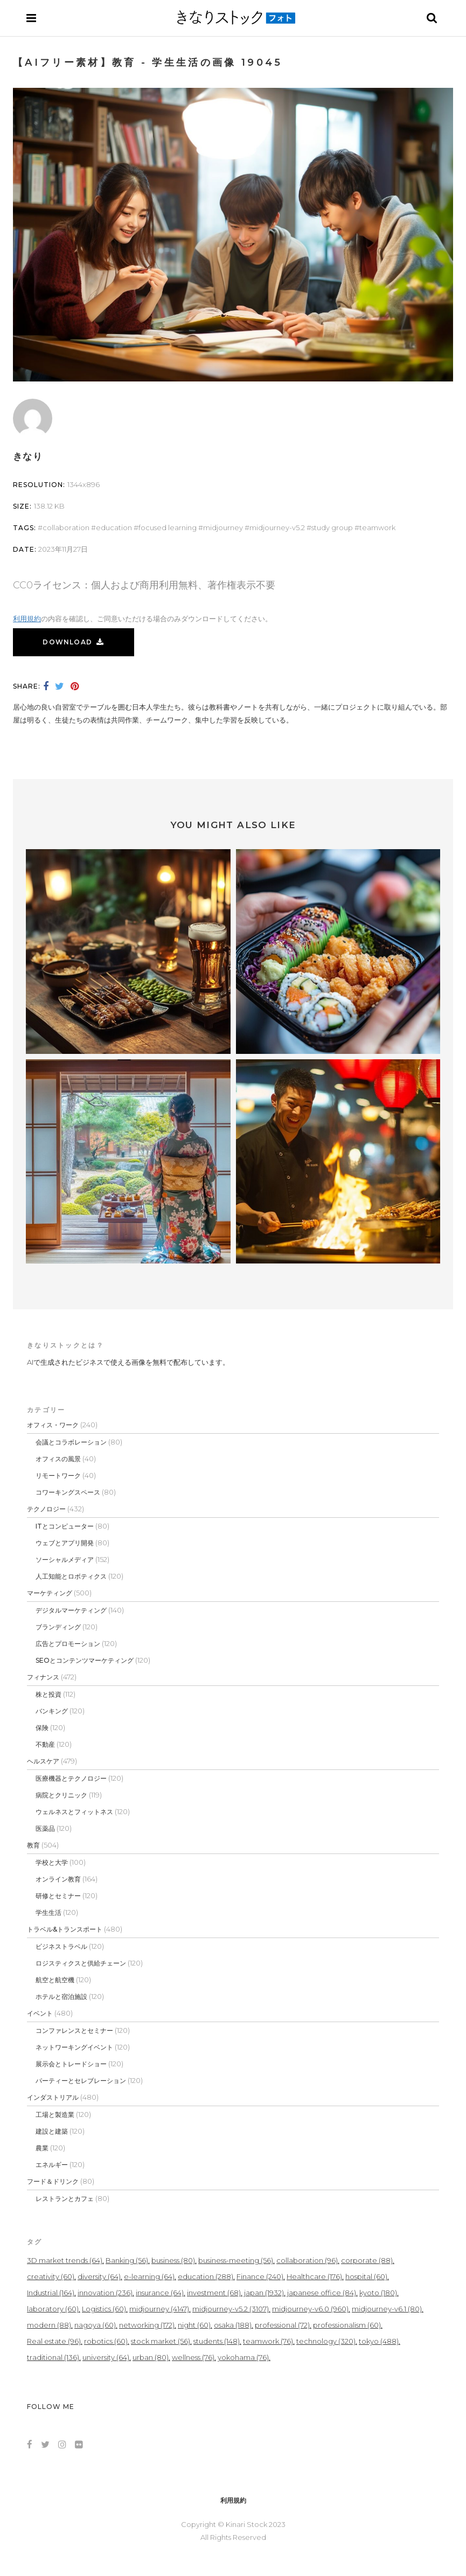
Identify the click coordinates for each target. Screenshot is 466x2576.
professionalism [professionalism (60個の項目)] (347, 2325)
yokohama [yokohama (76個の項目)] (243, 2357)
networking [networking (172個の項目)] (147, 2325)
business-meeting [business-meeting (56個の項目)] (235, 2260)
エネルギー (52, 2165)
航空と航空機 (55, 1980)
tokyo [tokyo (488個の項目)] (379, 2341)
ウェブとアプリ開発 (65, 1543)
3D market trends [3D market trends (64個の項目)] (64, 2260)
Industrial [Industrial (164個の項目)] (50, 2292)
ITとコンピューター (65, 1526)
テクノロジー (46, 1509)
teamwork (377, 527)
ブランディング (58, 1627)
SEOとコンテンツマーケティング (85, 1660)
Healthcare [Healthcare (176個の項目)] (314, 2276)
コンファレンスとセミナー (74, 2030)
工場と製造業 (55, 2114)
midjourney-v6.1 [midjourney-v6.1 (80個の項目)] (387, 2308)
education (114, 527)
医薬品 (45, 1828)
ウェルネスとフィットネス (74, 1812)
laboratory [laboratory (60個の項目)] (53, 2308)
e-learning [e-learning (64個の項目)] (149, 2276)
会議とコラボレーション (71, 1442)
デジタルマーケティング (71, 1610)
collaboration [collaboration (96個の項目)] (307, 2260)
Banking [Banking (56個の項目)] (127, 2260)
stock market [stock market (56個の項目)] (160, 2341)
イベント (40, 2013)
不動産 (45, 1744)
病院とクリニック (61, 1795)
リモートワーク (58, 1475)
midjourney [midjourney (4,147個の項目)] (159, 2308)
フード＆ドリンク (53, 2181)
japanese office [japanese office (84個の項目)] (321, 2292)
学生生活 (48, 1912)
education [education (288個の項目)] (205, 2276)
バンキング (52, 1711)
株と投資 (48, 1694)
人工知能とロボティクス (71, 1576)
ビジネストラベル (61, 1946)
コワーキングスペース (68, 1492)
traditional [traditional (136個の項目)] (53, 2357)
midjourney (223, 527)
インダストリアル (53, 2097)
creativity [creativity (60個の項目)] (50, 2276)
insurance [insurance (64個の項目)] (160, 2292)
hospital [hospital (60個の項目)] (366, 2276)
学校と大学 (52, 1862)
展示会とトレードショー (71, 2064)
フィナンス (43, 1677)
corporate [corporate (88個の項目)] (367, 2260)
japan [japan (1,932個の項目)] (264, 2292)
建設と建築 (52, 2131)
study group (332, 527)
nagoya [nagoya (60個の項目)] (95, 2325)
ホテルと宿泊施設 (61, 1996)
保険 (42, 1728)
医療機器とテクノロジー (71, 1778)
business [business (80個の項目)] (173, 2260)
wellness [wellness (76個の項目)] (193, 2357)
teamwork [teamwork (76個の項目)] (268, 2341)
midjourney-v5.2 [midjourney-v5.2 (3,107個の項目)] (230, 2308)
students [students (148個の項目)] (216, 2341)
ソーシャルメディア (65, 1560)
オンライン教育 (58, 1879)
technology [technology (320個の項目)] (326, 2341)
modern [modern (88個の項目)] (49, 2325)
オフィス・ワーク (53, 1425)
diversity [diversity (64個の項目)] (99, 2276)
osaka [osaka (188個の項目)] (233, 2325)
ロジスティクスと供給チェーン (81, 1963)
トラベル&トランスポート (64, 1929)
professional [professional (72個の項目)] (282, 2325)
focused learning (167, 527)
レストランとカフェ (65, 2199)
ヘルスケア (43, 1761)
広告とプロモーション (68, 1644)
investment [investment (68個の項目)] (214, 2292)
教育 (33, 1845)
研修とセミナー (58, 1896)
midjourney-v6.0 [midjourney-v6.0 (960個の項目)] (310, 2308)
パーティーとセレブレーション (81, 2081)
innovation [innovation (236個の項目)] (105, 2292)
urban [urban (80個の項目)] (151, 2357)
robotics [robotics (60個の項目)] (106, 2341)
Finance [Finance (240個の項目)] (260, 2276)
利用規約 (27, 618)
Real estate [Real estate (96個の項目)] (54, 2341)
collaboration (66, 527)
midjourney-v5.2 (277, 527)
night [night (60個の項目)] (194, 2325)
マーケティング (49, 1593)
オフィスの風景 (58, 1459)
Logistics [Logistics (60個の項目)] (104, 2308)
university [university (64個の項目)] (105, 2357)
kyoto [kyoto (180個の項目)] (378, 2292)
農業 (42, 2148)
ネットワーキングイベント (74, 2047)
